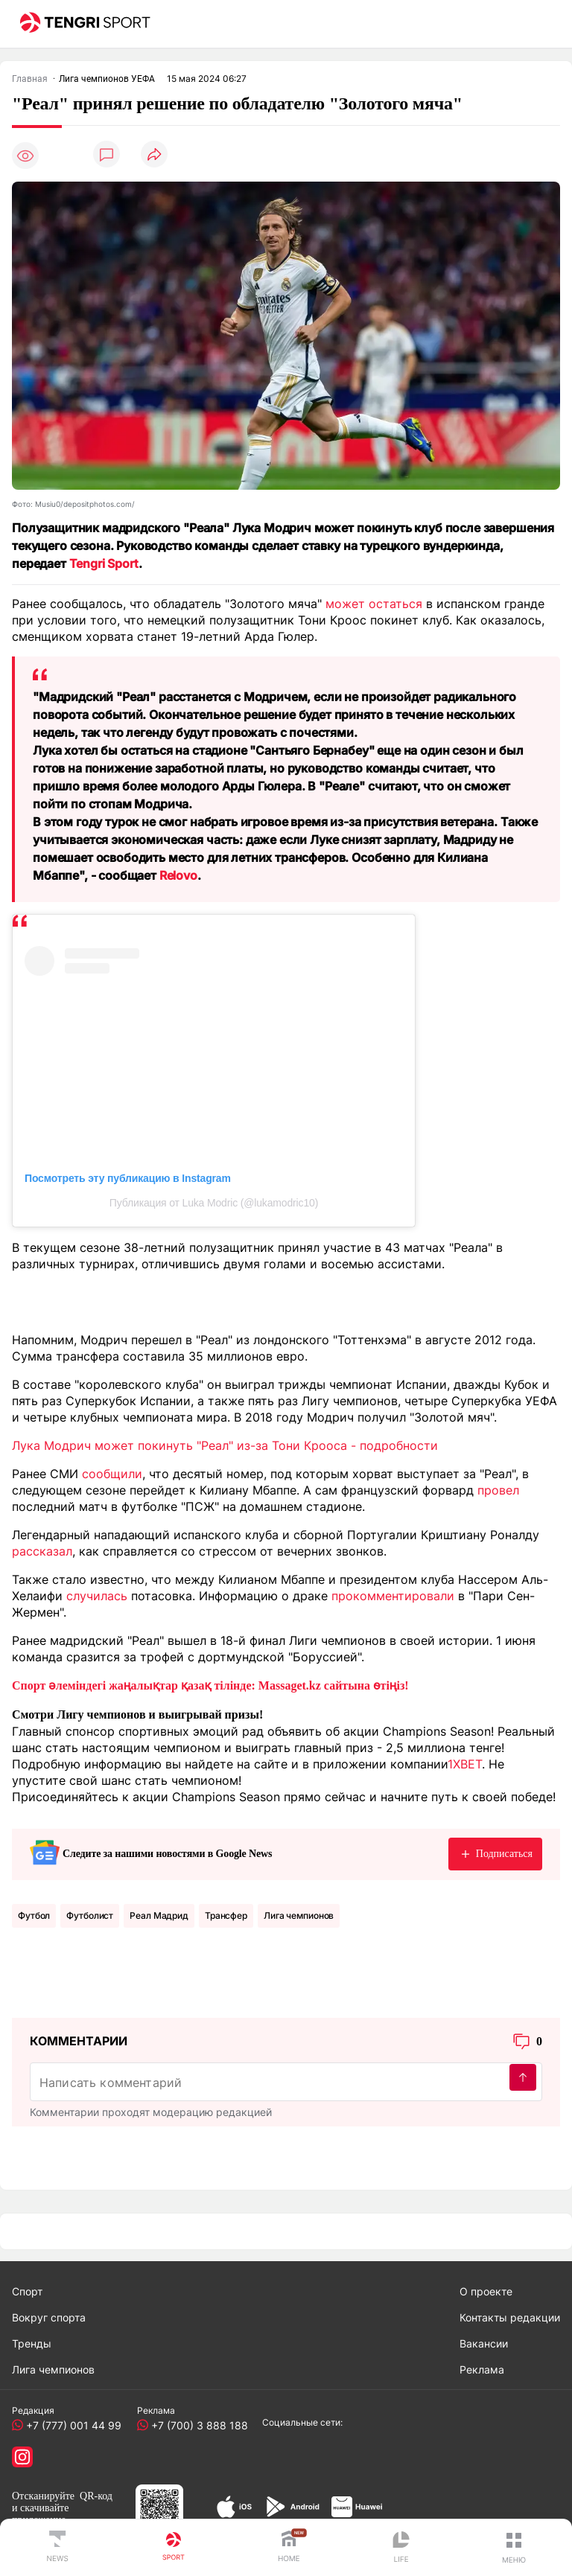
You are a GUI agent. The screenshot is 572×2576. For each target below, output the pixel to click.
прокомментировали (392, 1595)
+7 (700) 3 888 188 (196, 2425)
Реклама (482, 2369)
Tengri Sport (104, 563)
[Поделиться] (154, 155)
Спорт (27, 2291)
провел (498, 1490)
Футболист (89, 1915)
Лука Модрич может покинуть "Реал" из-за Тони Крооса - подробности (225, 1445)
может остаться (373, 603)
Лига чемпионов (299, 1915)
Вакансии (484, 2343)
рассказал (42, 1551)
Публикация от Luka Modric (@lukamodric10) (213, 1203)
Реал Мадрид (159, 1915)
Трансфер (226, 1915)
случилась (96, 1595)
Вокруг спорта (49, 2317)
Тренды (31, 2343)
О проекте (486, 2291)
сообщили (112, 1473)
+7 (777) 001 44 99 (70, 2425)
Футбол (34, 1915)
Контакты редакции (510, 2317)
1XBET (465, 1764)
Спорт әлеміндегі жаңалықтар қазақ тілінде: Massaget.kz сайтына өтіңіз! (210, 1685)
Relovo (178, 875)
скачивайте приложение (40, 2513)
